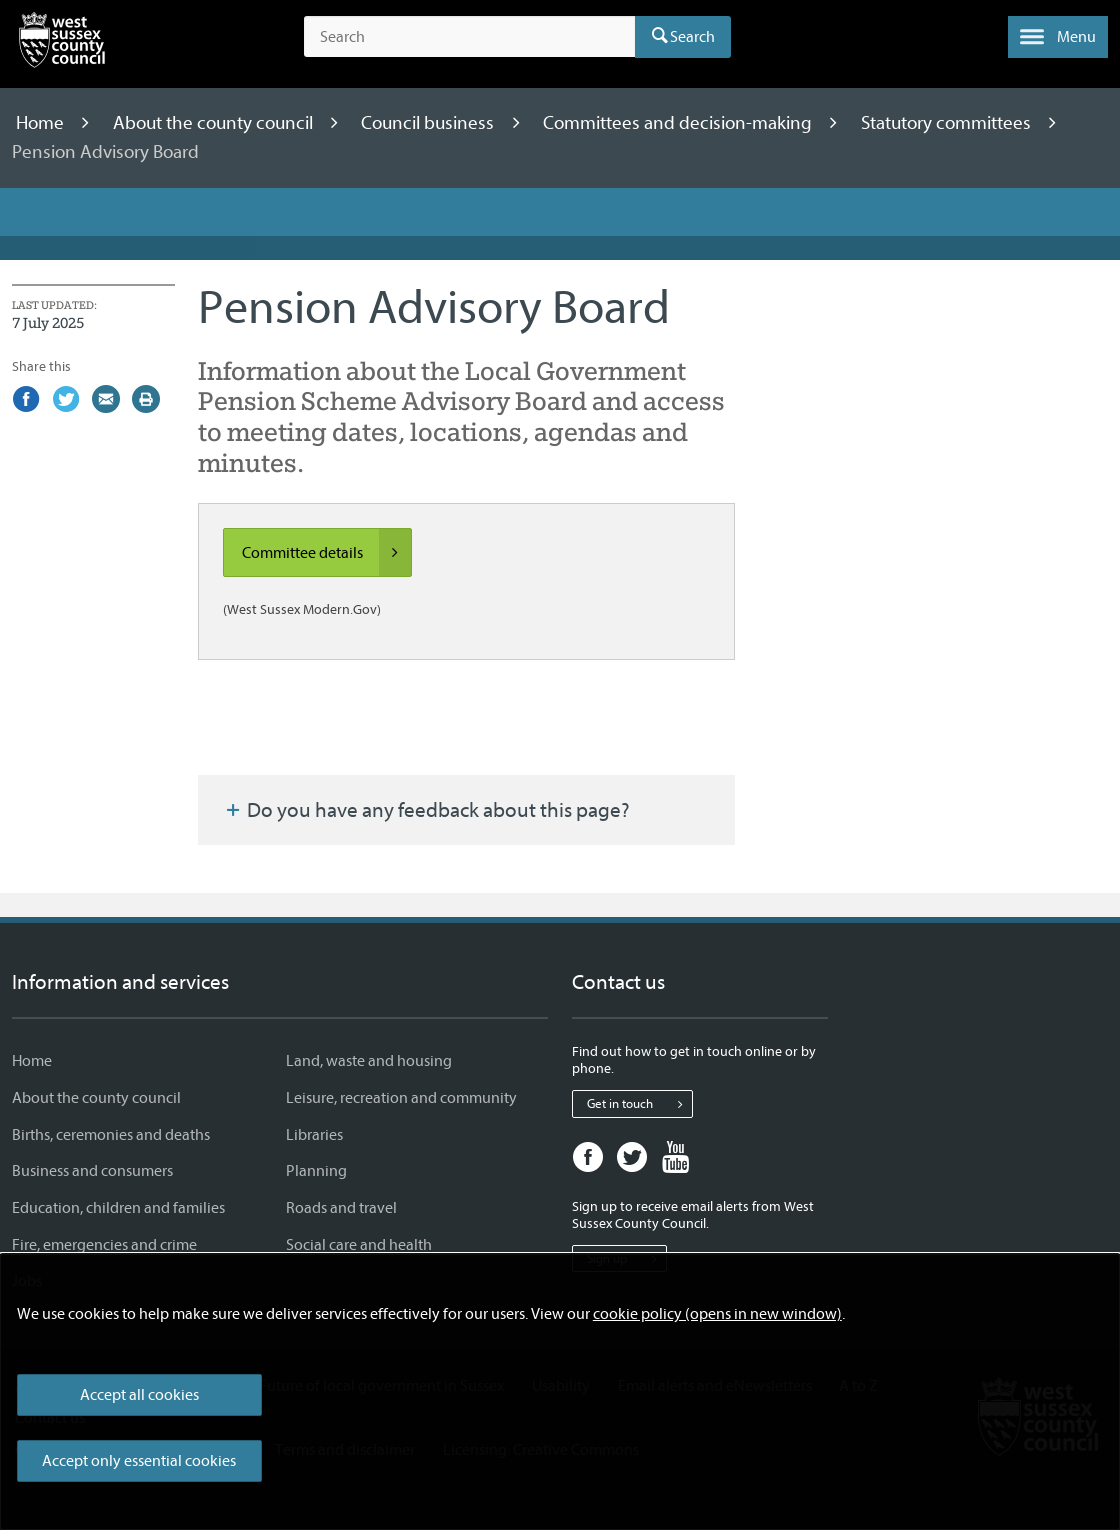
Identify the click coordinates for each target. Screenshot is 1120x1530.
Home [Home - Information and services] (32, 1061)
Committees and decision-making (679, 123)
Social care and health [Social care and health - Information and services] (359, 1245)
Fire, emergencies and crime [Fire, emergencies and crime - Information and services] (104, 1245)
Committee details (326, 553)
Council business (429, 123)
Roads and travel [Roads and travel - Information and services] (341, 1208)
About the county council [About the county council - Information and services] (96, 1098)
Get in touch (639, 1104)
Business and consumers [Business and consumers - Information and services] (92, 1171)
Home (42, 123)
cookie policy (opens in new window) (717, 1314)
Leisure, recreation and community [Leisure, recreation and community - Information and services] (401, 1098)
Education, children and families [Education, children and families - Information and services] (118, 1208)
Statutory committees (948, 123)
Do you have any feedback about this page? (426, 810)
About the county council (215, 123)
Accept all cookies (139, 1395)
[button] (1058, 37)
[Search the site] (469, 37)
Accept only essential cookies (139, 1461)
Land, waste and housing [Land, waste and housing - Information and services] (369, 1061)
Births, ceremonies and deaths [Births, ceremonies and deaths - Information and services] (111, 1135)
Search (692, 37)
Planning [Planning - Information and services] (316, 1171)
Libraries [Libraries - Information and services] (314, 1135)
